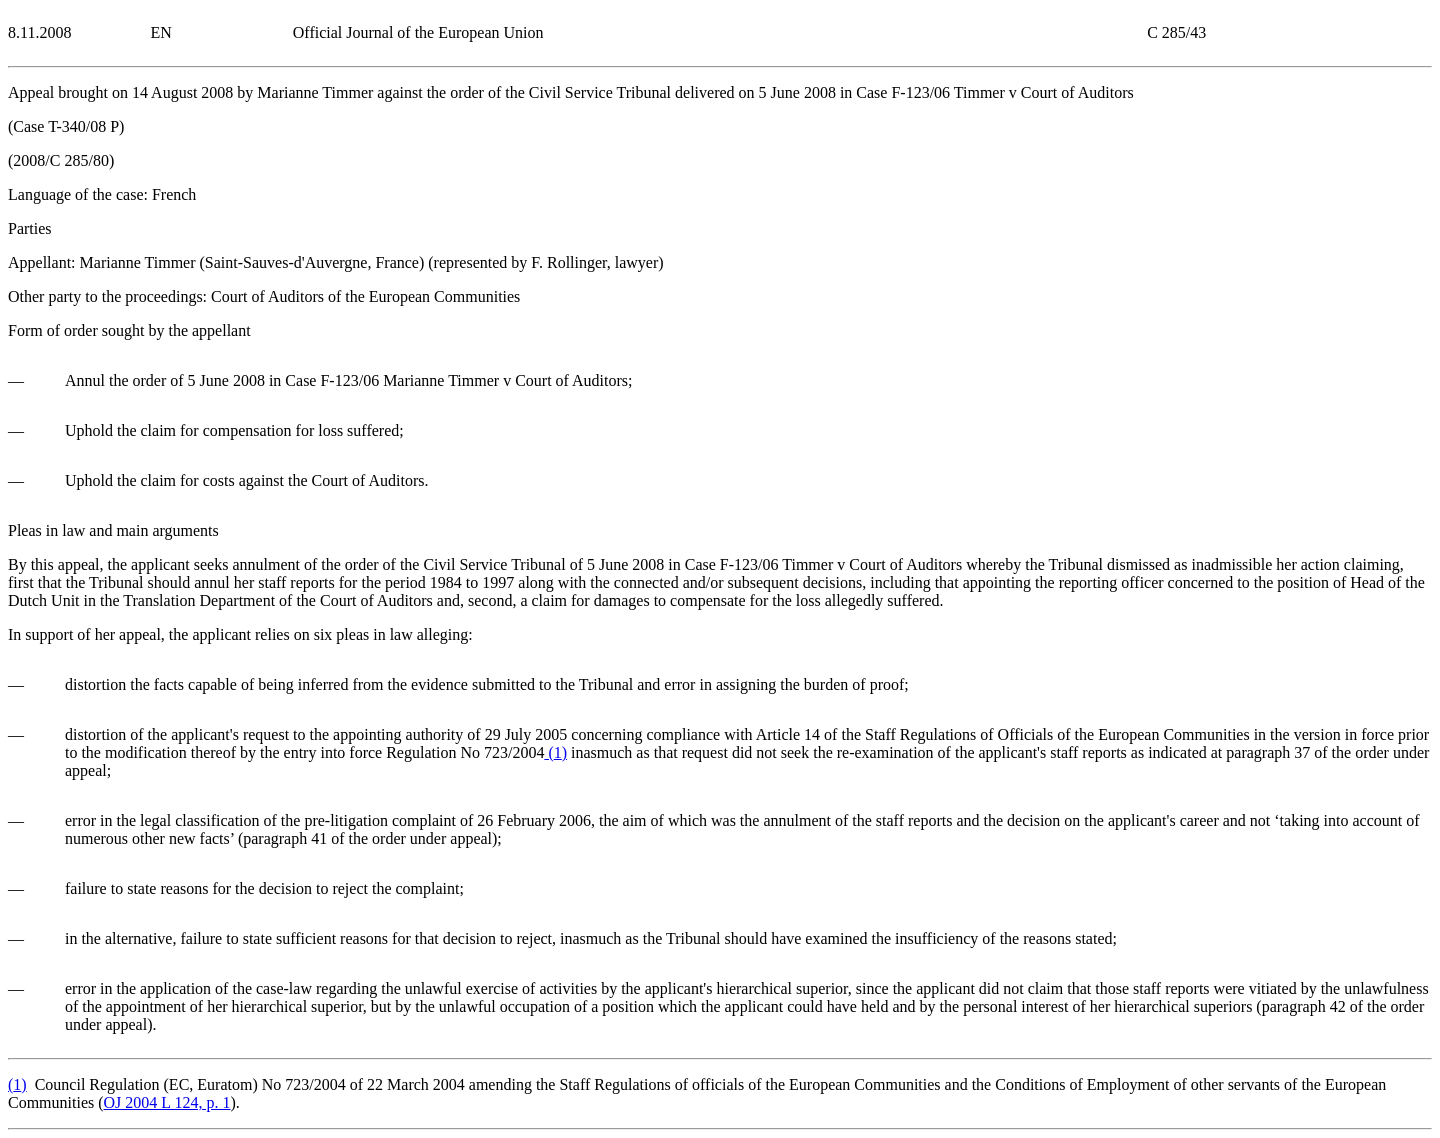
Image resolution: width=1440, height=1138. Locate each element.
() (555, 752)
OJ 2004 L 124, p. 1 (167, 1102)
